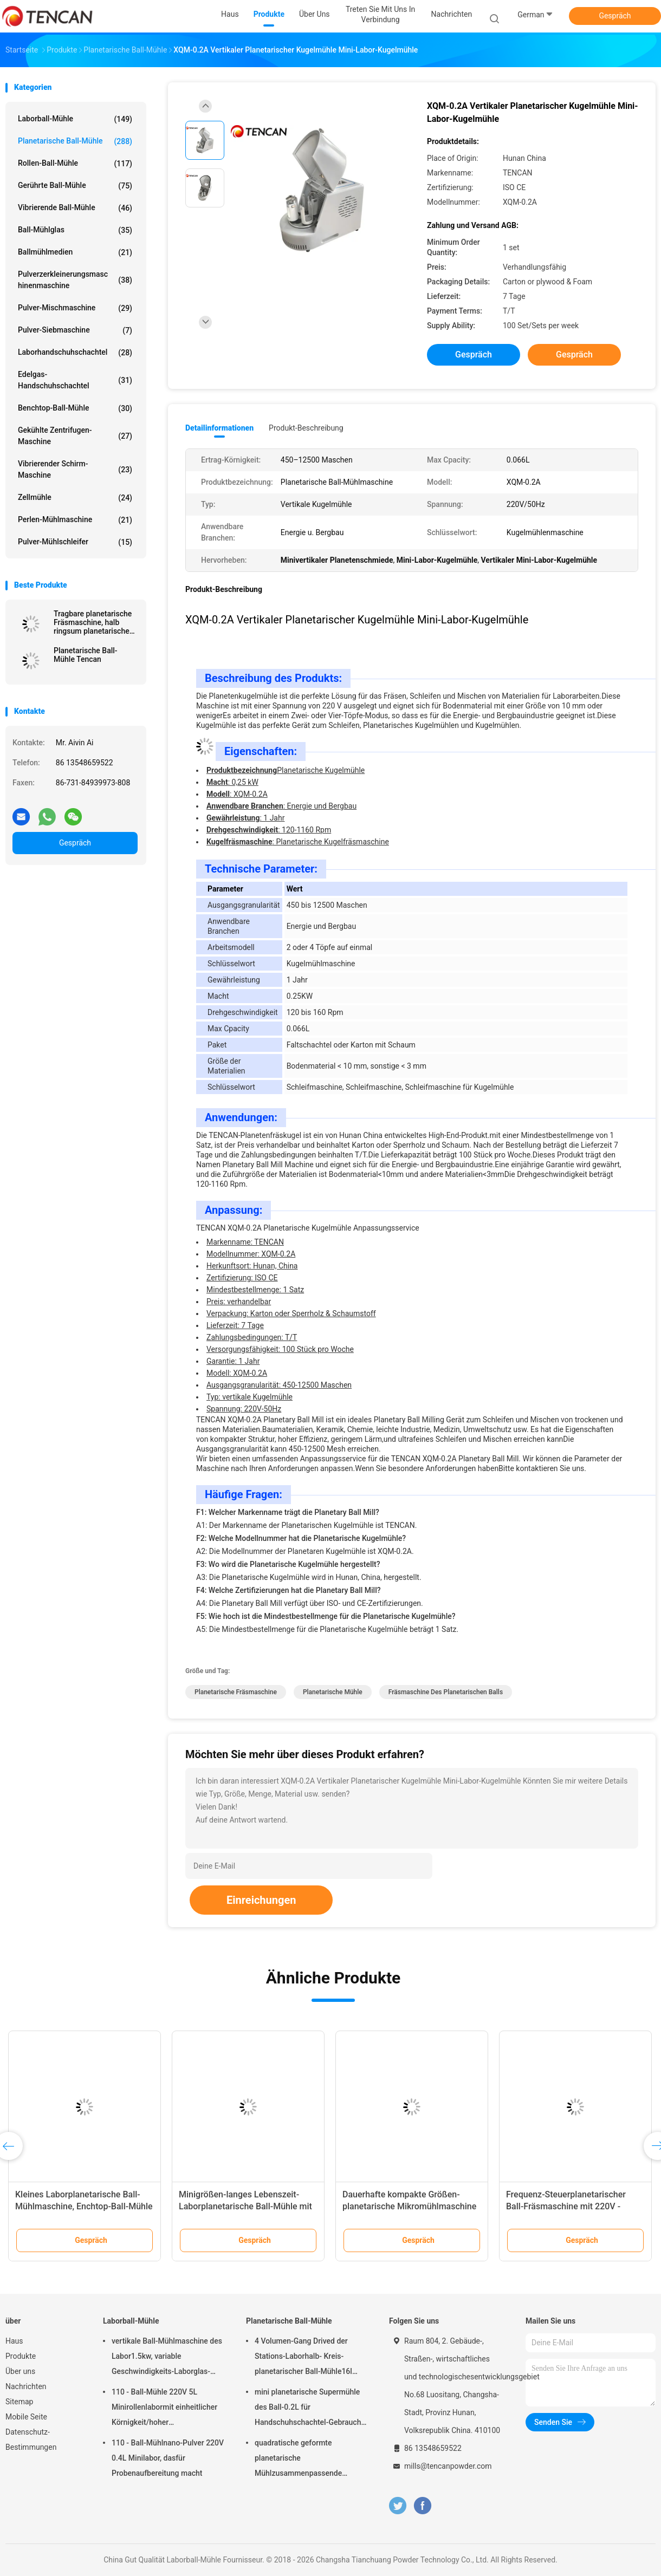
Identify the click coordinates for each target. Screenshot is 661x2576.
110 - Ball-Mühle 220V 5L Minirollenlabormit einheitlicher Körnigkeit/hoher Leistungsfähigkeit (164, 2409)
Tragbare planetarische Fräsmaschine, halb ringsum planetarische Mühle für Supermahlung (96, 622)
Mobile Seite (26, 2416)
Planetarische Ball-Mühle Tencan (86, 654)
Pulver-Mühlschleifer (75, 542)
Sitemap (19, 2401)
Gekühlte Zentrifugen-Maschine (75, 436)
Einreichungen (261, 1900)
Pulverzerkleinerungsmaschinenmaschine (75, 280)
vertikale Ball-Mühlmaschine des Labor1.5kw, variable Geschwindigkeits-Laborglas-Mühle (167, 2358)
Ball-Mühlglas (75, 230)
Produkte (20, 2356)
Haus (14, 2341)
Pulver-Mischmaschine (75, 308)
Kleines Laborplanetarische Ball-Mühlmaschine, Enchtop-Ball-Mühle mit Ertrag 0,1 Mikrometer (84, 2206)
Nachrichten (26, 2386)
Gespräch (615, 15)
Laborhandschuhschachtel (75, 352)
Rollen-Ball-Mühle (75, 163)
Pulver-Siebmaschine (75, 330)
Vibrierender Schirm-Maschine (75, 469)
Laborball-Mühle (75, 119)
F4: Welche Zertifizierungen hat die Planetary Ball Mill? (288, 1590)
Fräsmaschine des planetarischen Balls (445, 1692)
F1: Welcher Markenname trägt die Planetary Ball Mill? (287, 1512)
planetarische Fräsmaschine (236, 1692)
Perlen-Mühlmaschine (75, 520)
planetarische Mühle (332, 1692)
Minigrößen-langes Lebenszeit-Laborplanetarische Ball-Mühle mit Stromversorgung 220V (245, 2206)
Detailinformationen (219, 428)
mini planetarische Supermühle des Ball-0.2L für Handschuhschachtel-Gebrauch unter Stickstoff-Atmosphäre (308, 2409)
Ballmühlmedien (75, 252)
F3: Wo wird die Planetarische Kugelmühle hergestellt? (288, 1564)
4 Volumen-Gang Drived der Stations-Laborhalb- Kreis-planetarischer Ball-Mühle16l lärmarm (303, 2358)
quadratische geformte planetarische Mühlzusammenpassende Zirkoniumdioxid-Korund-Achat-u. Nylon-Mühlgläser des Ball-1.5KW (308, 2459)
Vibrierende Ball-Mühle (75, 208)
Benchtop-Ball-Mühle (75, 408)
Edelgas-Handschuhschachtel (75, 380)
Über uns (20, 2371)
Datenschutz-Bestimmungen (30, 2439)
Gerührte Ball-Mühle (75, 185)
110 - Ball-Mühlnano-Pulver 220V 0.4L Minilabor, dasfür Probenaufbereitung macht (168, 2457)
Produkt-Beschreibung (306, 428)
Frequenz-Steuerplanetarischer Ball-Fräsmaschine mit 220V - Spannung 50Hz (566, 2206)
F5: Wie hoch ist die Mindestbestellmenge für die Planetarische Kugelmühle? (326, 1616)
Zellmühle (75, 497)
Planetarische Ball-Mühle (75, 141)
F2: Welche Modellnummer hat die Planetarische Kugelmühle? (301, 1538)
